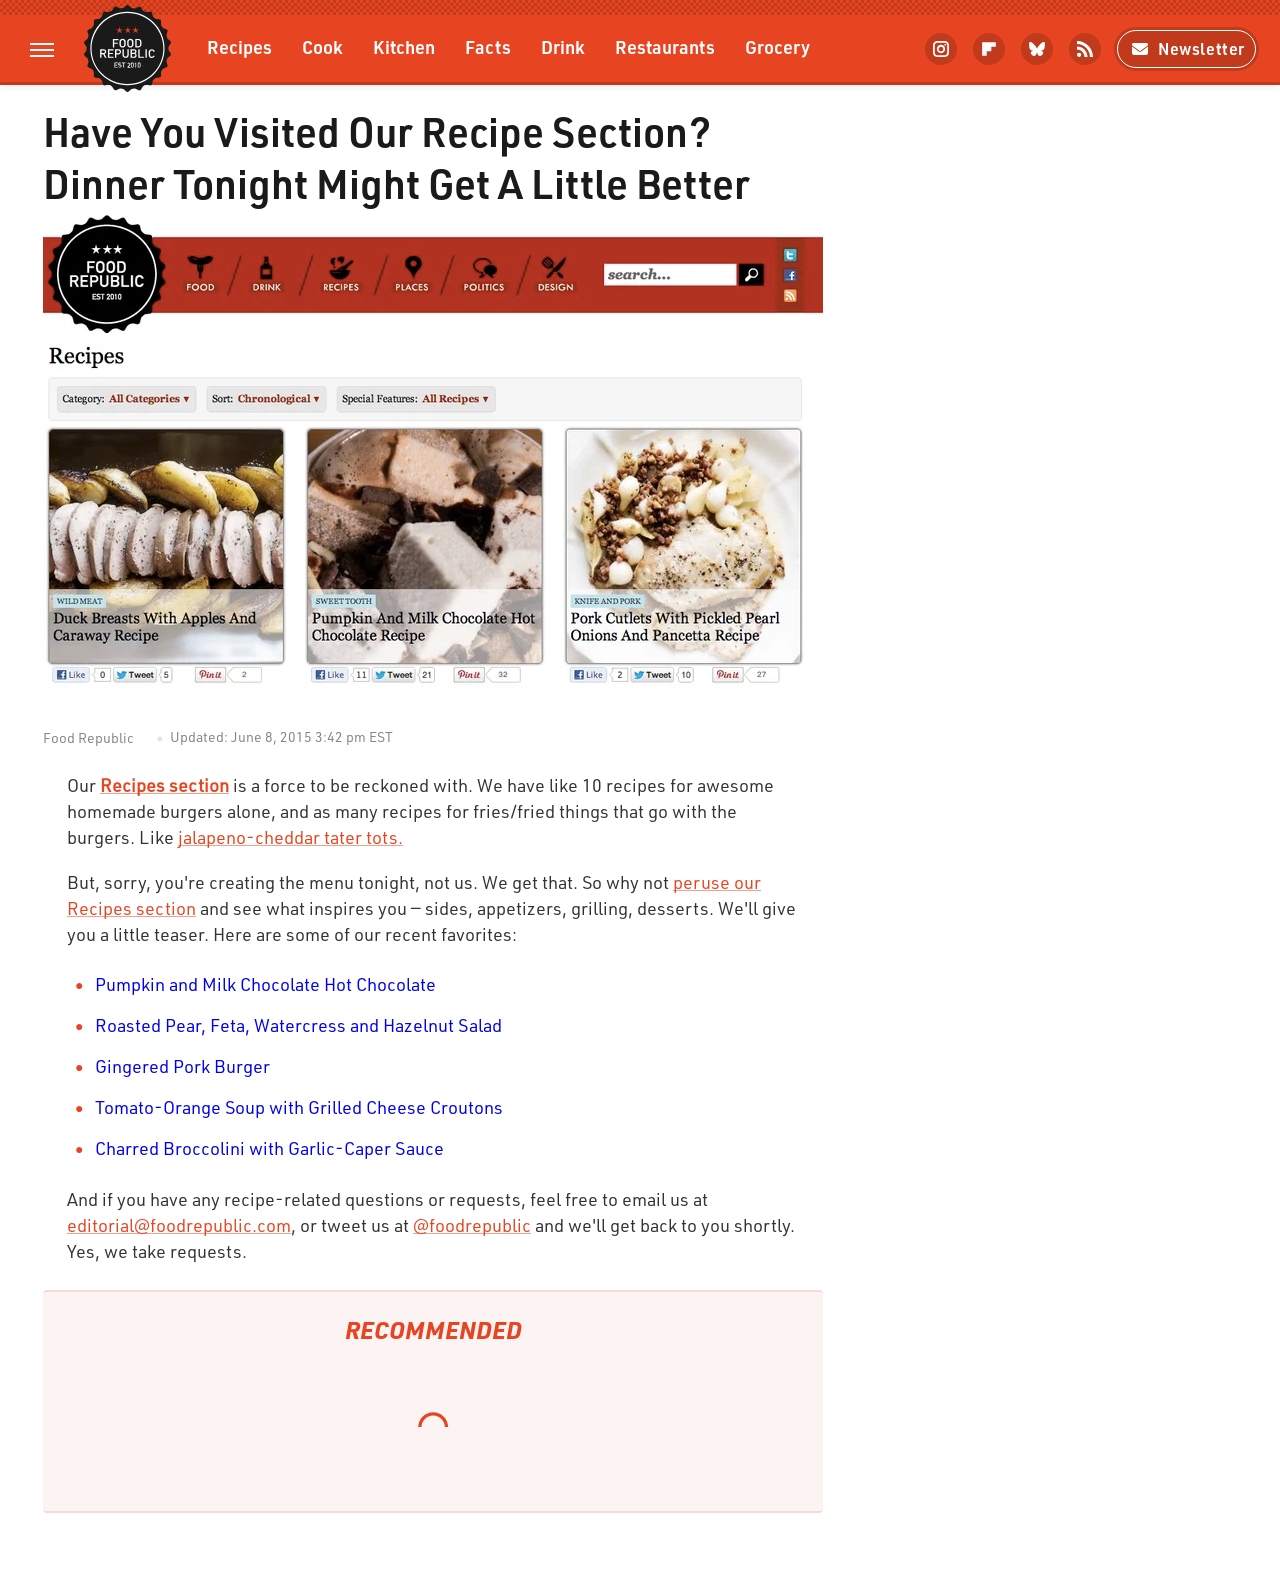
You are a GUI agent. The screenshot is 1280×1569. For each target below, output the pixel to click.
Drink (563, 46)
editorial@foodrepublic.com (179, 1225)
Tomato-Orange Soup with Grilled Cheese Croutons (299, 1107)
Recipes (239, 46)
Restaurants (665, 46)
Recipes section (164, 785)
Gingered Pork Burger (182, 1066)
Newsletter (1186, 48)
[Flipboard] (989, 49)
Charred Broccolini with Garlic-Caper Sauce (269, 1148)
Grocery (777, 46)
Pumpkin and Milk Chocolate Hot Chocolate (265, 984)
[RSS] (1085, 49)
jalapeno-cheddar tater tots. (290, 837)
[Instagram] (941, 49)
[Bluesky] (1037, 49)
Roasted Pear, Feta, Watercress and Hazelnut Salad (298, 1025)
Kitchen (404, 46)
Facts (488, 46)
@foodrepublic (472, 1225)
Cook (322, 46)
